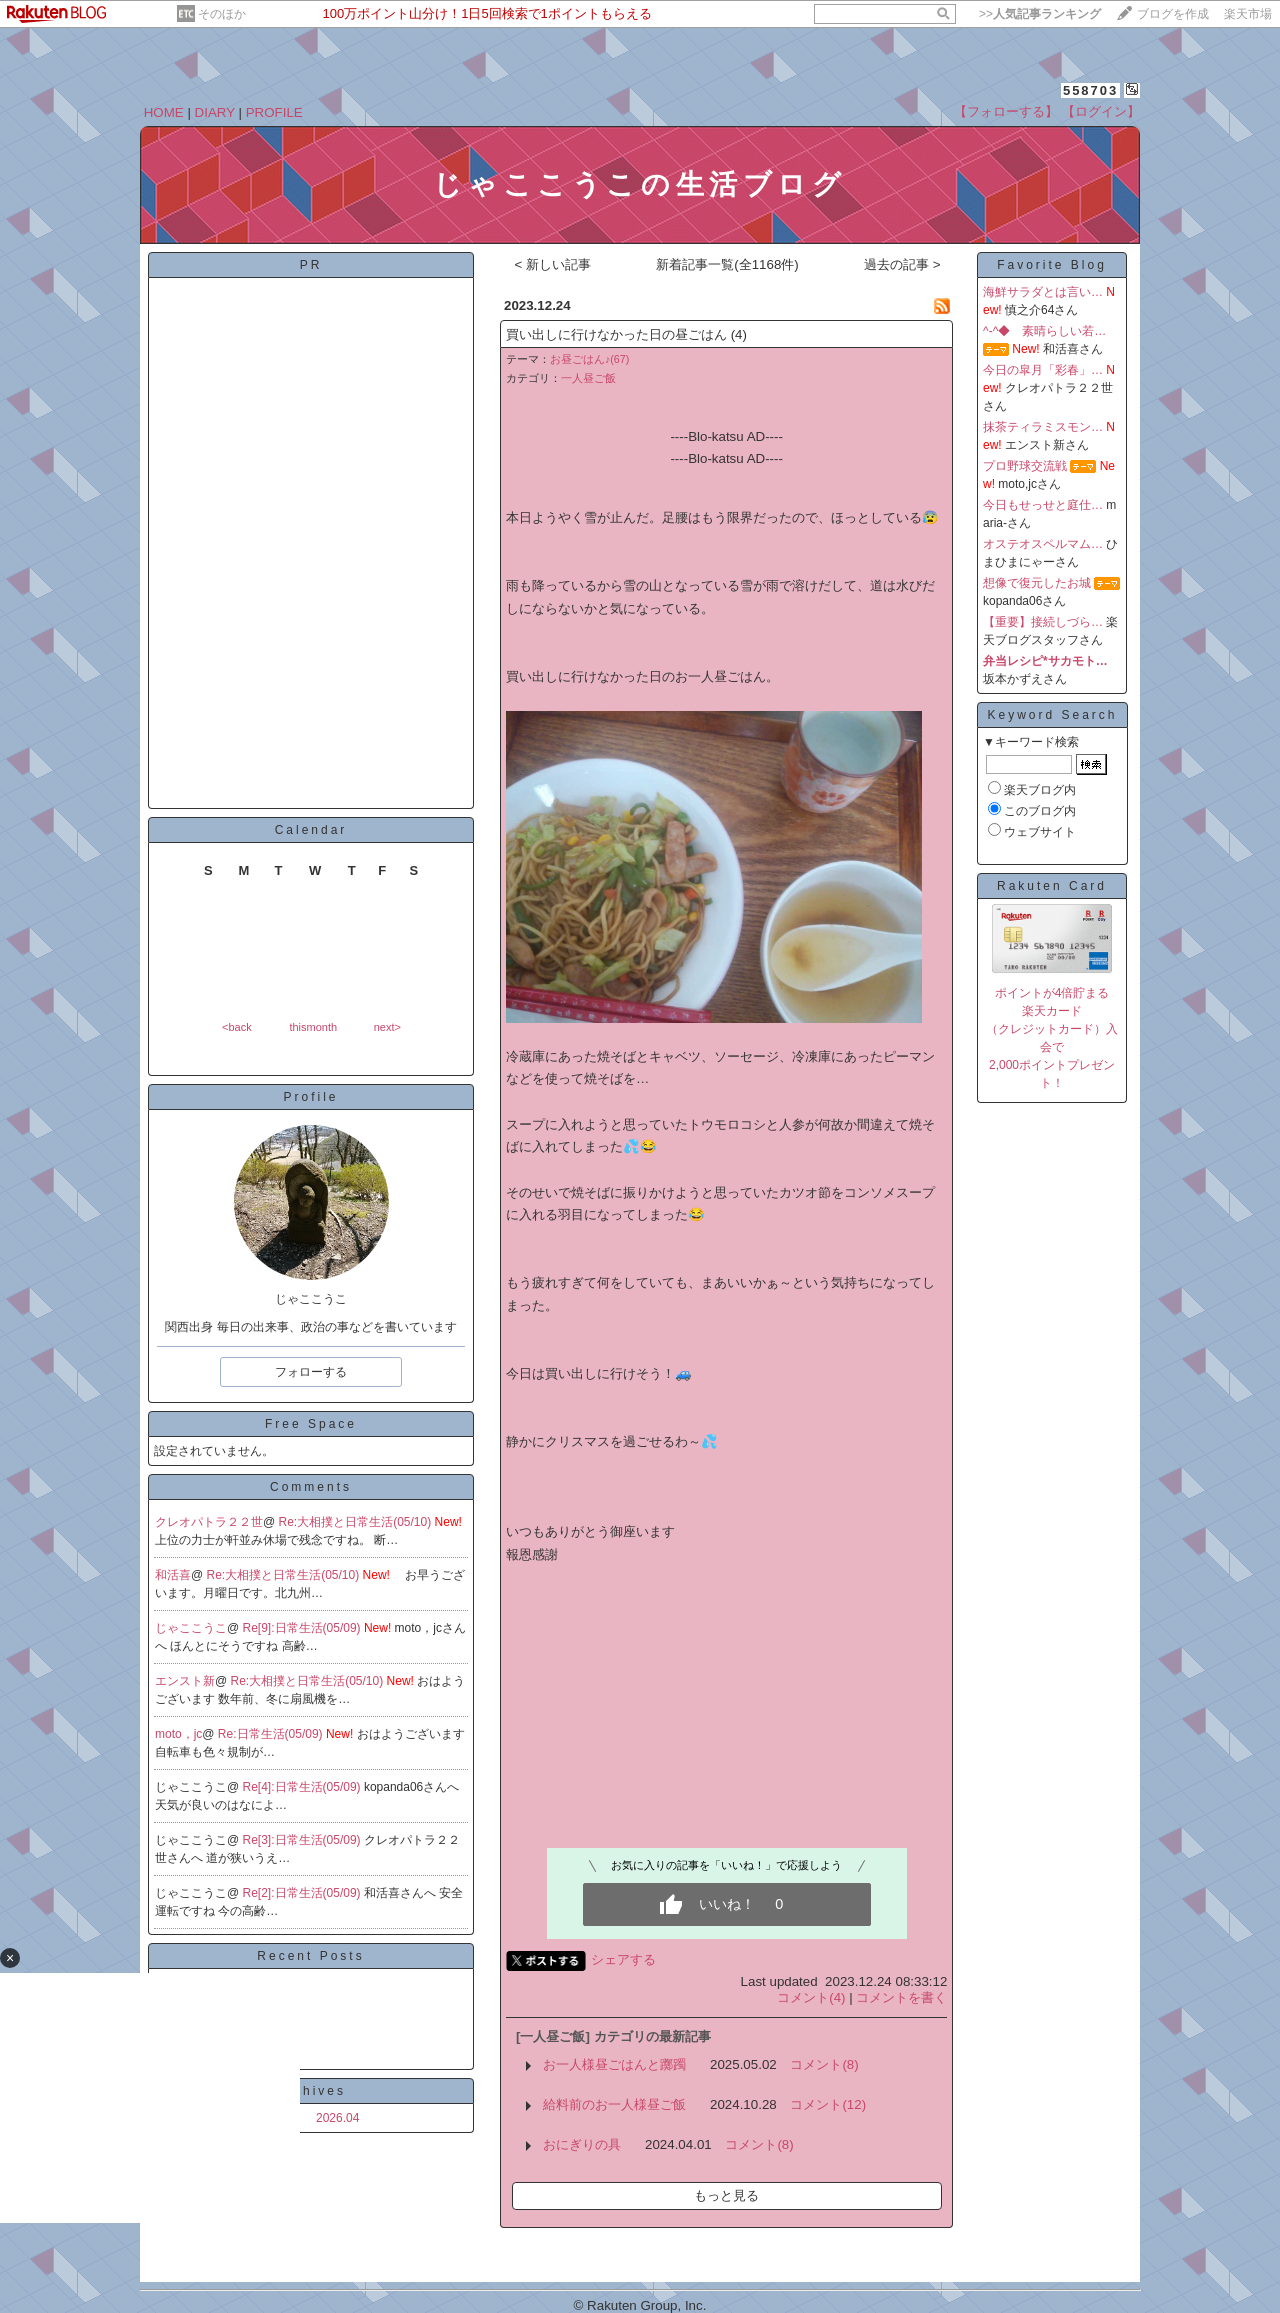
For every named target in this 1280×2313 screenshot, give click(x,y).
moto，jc (178, 1734)
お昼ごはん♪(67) (589, 359)
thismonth (313, 1027)
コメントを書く (901, 1997)
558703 (1090, 90)
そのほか (222, 14)
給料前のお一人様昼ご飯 (614, 2104)
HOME (164, 112)
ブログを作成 (1173, 14)
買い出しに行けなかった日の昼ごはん (616, 334)
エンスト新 (185, 1681)
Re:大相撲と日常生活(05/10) (357, 1522)
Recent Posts (310, 1956)
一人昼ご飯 (588, 378)
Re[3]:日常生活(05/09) (303, 1840)
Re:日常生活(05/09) (272, 1734)
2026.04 (337, 2118)
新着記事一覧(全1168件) (727, 264)
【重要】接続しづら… (1043, 622)
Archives (311, 2091)
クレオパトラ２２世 (209, 1522)
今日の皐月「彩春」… (1043, 370)
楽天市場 (1248, 14)
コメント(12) (828, 2104)
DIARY (215, 112)
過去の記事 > (902, 264)
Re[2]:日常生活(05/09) (303, 1893)
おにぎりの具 (582, 2144)
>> (1040, 14)
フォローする (311, 1372)
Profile (310, 1097)
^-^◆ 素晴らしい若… (1044, 331)
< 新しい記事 (552, 264)
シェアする (623, 1959)
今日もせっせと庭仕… (1043, 505)
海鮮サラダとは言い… (1043, 292)
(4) (739, 334)
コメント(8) (824, 2064)
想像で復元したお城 (1037, 583)
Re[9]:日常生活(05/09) (303, 1628)
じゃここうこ (191, 1628)
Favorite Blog (1052, 265)
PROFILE (274, 112)
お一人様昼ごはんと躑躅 (614, 2064)
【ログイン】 (1101, 111)
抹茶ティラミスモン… (1043, 427)
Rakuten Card (1052, 886)
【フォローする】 (1006, 111)
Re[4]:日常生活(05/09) (303, 1787)
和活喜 (173, 1575)
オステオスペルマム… (1043, 544)
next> (387, 1027)
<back (237, 1027)
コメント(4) (811, 1997)
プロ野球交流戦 (1025, 466)
